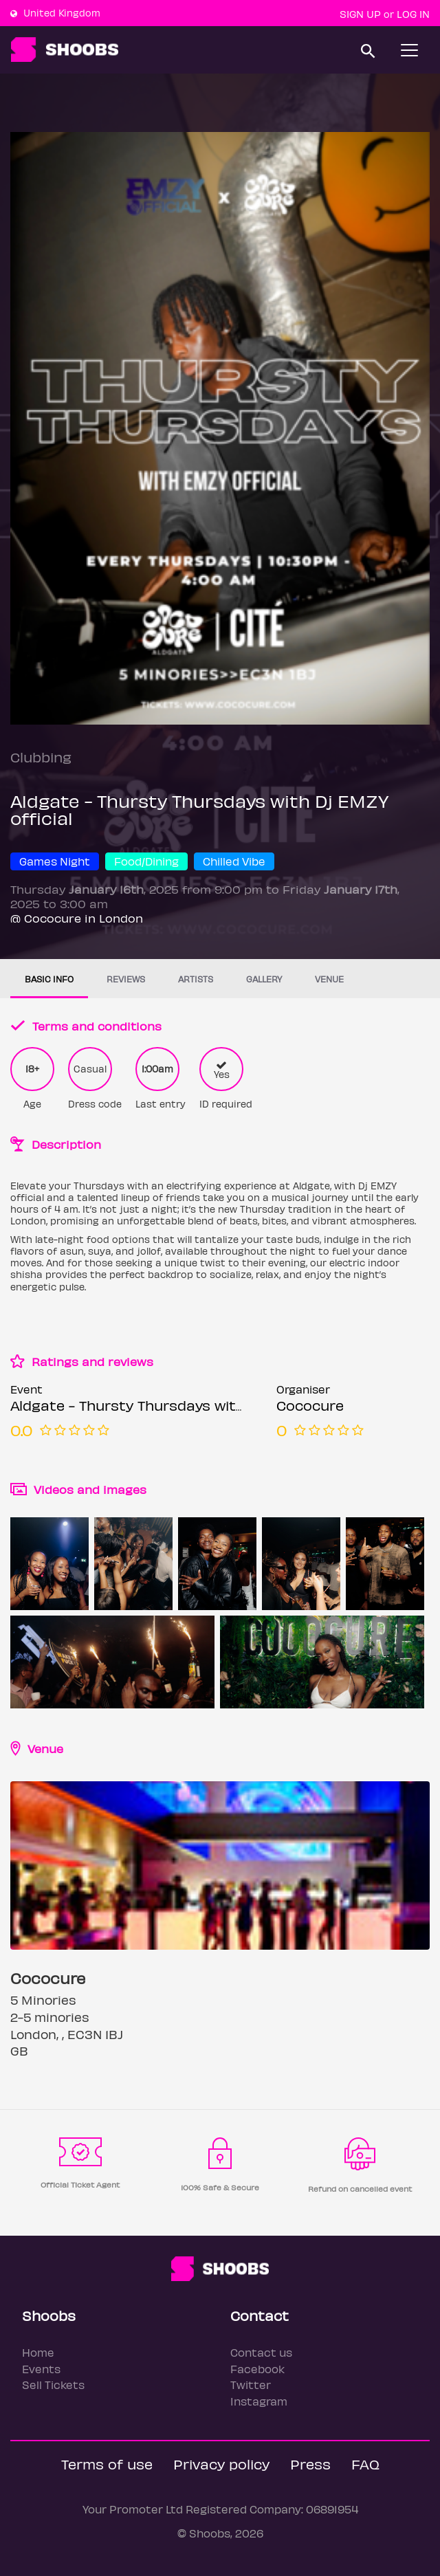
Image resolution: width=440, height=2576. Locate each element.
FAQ (365, 2463)
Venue (329, 978)
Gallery (264, 978)
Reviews (126, 978)
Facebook (257, 2368)
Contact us (261, 2352)
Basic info (49, 978)
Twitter (250, 2384)
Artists (195, 978)
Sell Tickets (53, 2384)
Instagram (258, 2401)
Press (310, 2463)
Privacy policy (221, 2463)
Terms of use (107, 2463)
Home (38, 2352)
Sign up (360, 14)
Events (41, 2368)
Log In (413, 14)
